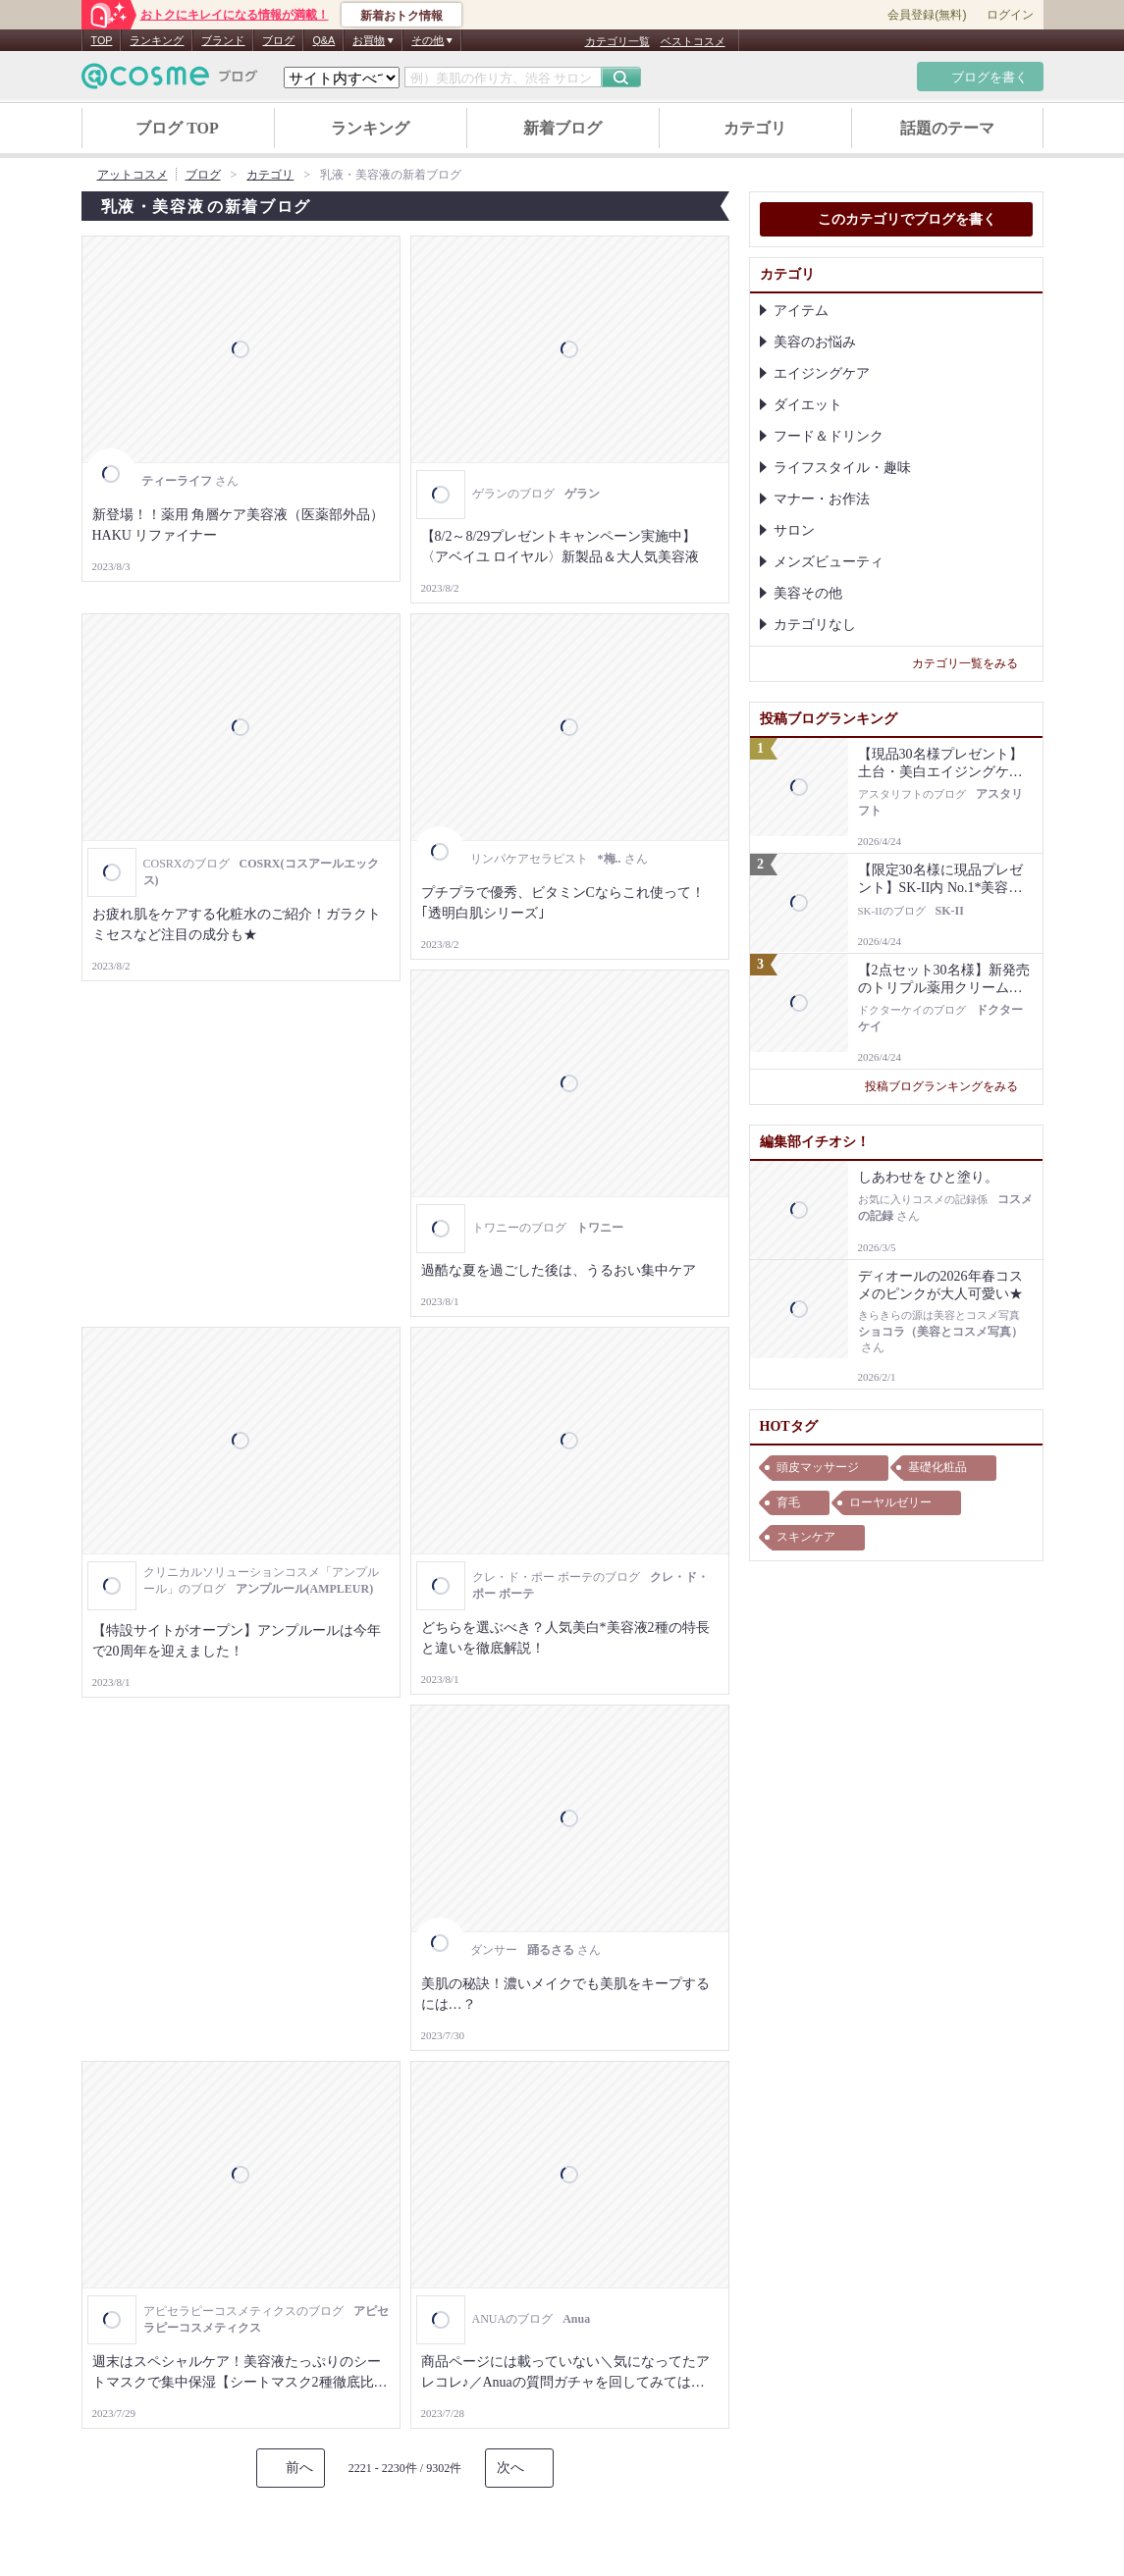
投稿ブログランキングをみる (949, 1086)
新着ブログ (562, 128)
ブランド (222, 40)
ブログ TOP (177, 128)
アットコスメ (132, 175)
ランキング (157, 40)
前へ (299, 2467)
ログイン (1010, 15)
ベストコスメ (693, 41)
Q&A (323, 40)
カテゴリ (754, 128)
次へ (510, 2467)
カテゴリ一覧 (617, 41)
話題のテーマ (947, 128)
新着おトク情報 (401, 16)
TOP (102, 40)
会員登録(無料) (926, 15)
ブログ (278, 40)
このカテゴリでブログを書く (896, 221)
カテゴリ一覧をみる (972, 663)
